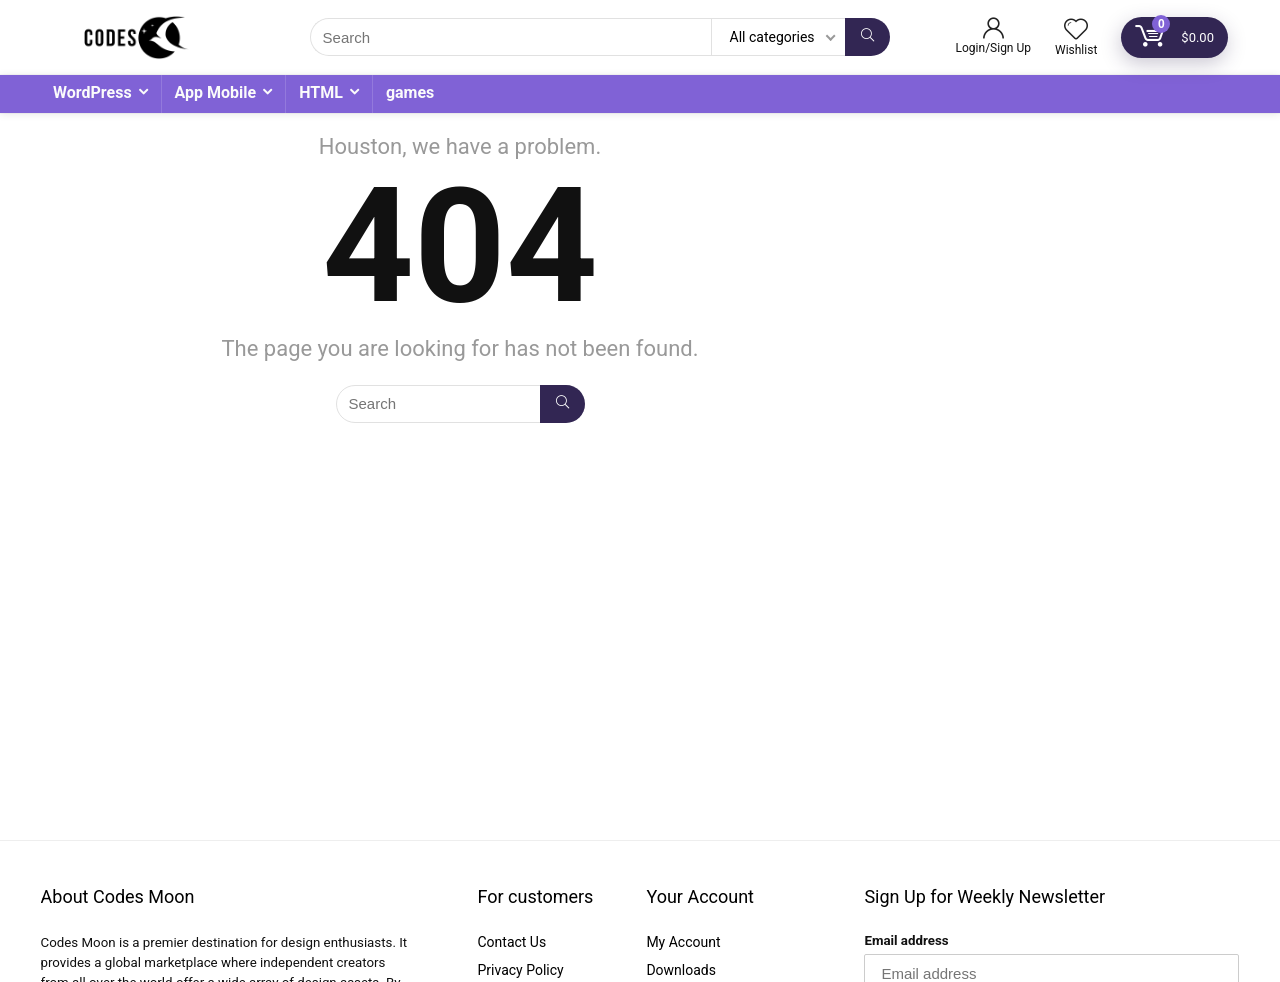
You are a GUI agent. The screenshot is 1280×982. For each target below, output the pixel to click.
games (410, 92)
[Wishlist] (1076, 31)
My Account (683, 942)
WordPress (92, 92)
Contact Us (511, 942)
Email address (906, 940)
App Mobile (216, 92)
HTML (321, 92)
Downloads (681, 970)
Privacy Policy (520, 970)
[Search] (867, 37)
